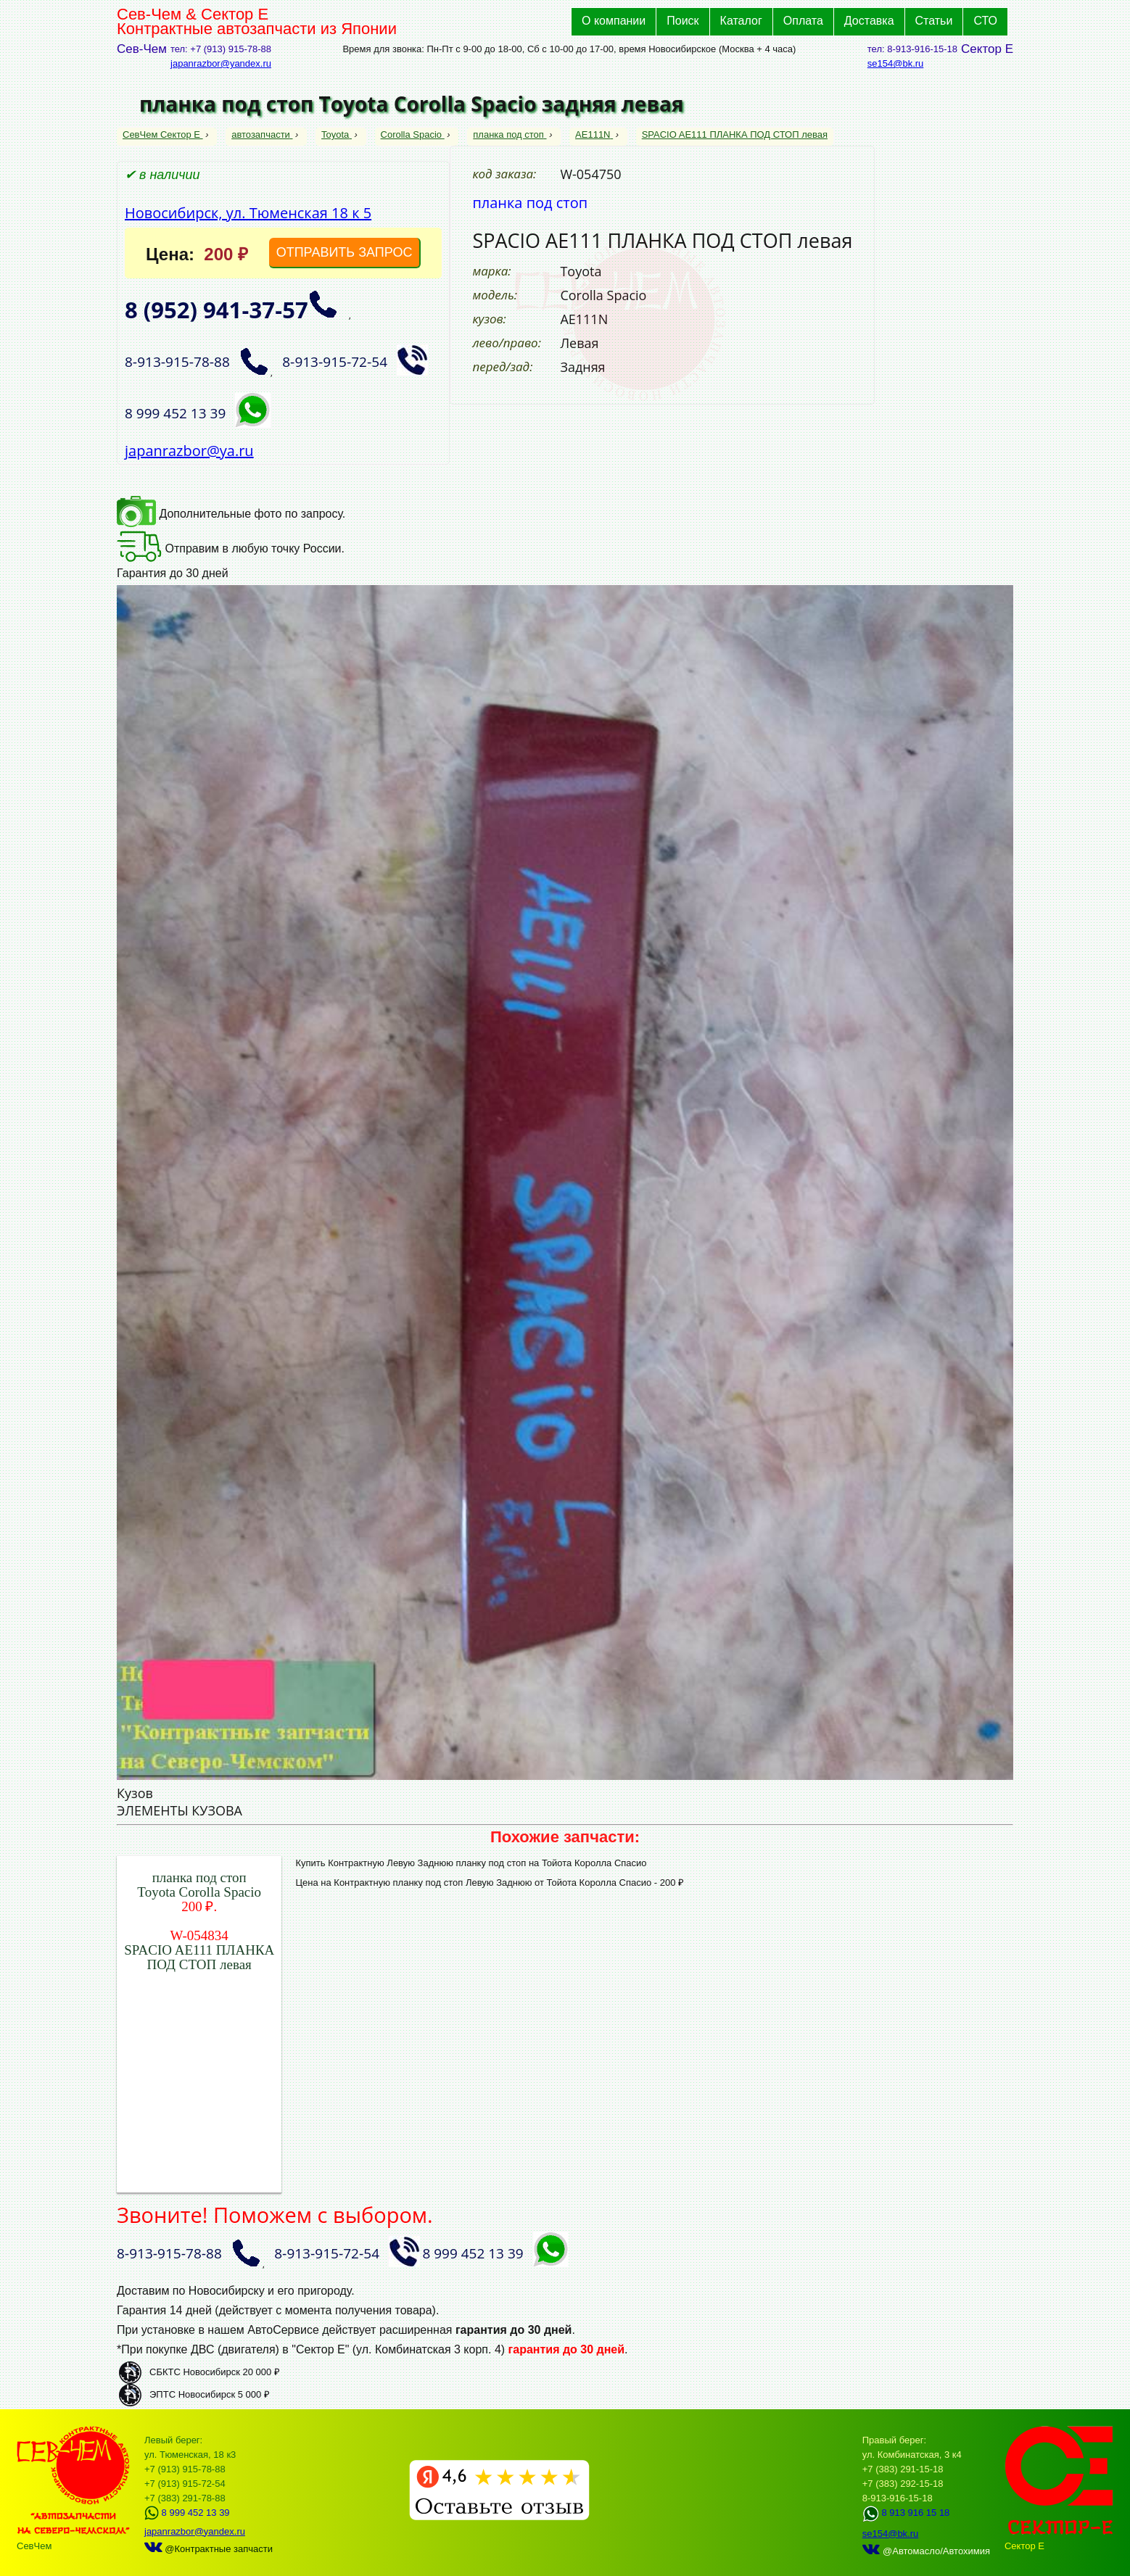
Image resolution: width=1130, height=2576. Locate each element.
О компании (614, 21)
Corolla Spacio (413, 134)
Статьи (934, 21)
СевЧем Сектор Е (163, 134)
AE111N (594, 134)
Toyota (336, 134)
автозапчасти (261, 134)
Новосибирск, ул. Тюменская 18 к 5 (248, 213)
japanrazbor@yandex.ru (220, 63)
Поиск (682, 21)
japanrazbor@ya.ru (189, 450)
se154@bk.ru (895, 63)
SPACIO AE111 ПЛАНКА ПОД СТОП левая (735, 134)
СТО (985, 21)
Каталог (741, 21)
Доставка (869, 21)
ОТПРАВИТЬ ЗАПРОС (344, 252)
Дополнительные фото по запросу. (231, 514)
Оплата (803, 21)
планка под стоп (509, 134)
